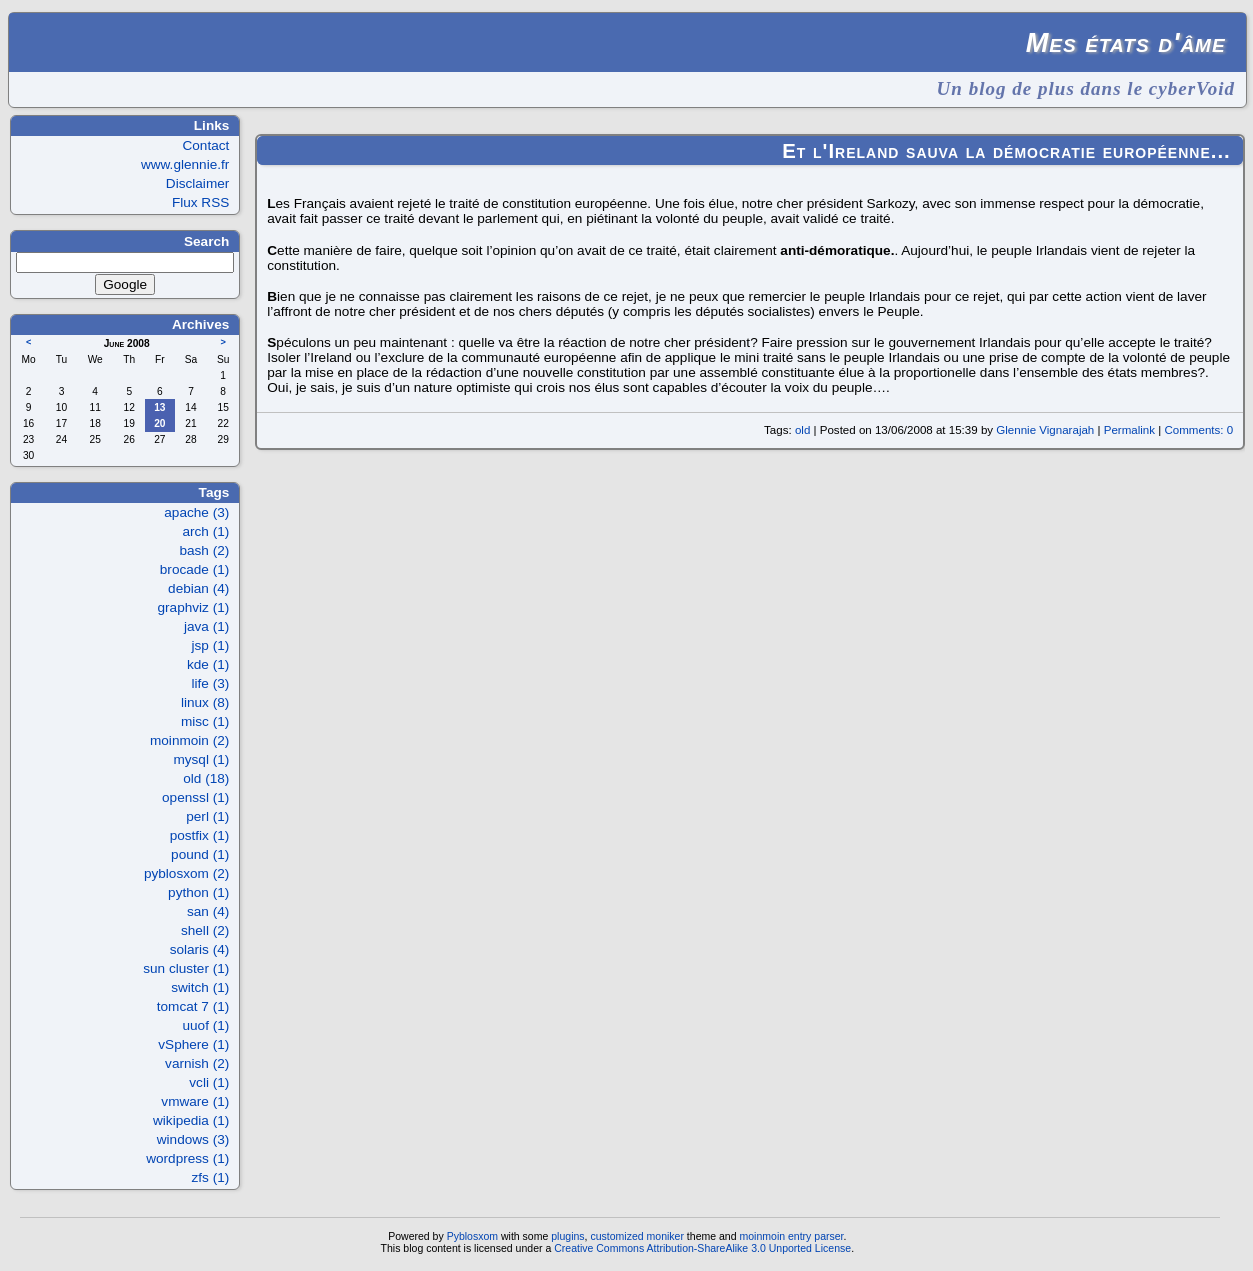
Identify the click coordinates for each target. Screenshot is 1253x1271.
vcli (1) (209, 1082)
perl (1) (207, 816)
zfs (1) (211, 1177)
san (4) (208, 911)
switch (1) (200, 987)
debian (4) (198, 588)
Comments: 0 (1198, 430)
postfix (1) (200, 835)
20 (159, 423)
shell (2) (205, 930)
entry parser (816, 1236)
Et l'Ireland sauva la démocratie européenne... (1006, 151)
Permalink (1129, 430)
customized (616, 1236)
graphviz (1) (194, 607)
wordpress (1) (187, 1158)
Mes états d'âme (1126, 42)
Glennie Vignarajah (1045, 430)
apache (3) (196, 512)
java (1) (206, 626)
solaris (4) (200, 949)
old (802, 430)
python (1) (198, 892)
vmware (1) (195, 1101)
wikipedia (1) (191, 1120)
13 (159, 407)
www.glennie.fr (185, 164)
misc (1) (205, 721)
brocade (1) (195, 569)
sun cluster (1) (186, 968)
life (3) (211, 683)
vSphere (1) (193, 1044)
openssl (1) (195, 797)
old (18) (206, 778)
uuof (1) (205, 1025)
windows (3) (193, 1139)
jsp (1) (211, 645)
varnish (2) (197, 1063)
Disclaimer (197, 183)
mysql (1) (201, 759)
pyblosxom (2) (186, 873)
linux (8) (205, 702)
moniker (665, 1236)
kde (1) (208, 664)
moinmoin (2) (189, 740)
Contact (205, 145)
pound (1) (200, 854)
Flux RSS (200, 202)
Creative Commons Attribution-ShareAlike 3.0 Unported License (702, 1248)
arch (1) (205, 531)
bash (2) (204, 550)
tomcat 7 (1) (193, 1006)
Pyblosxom (472, 1236)
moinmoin (762, 1236)
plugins (567, 1236)
